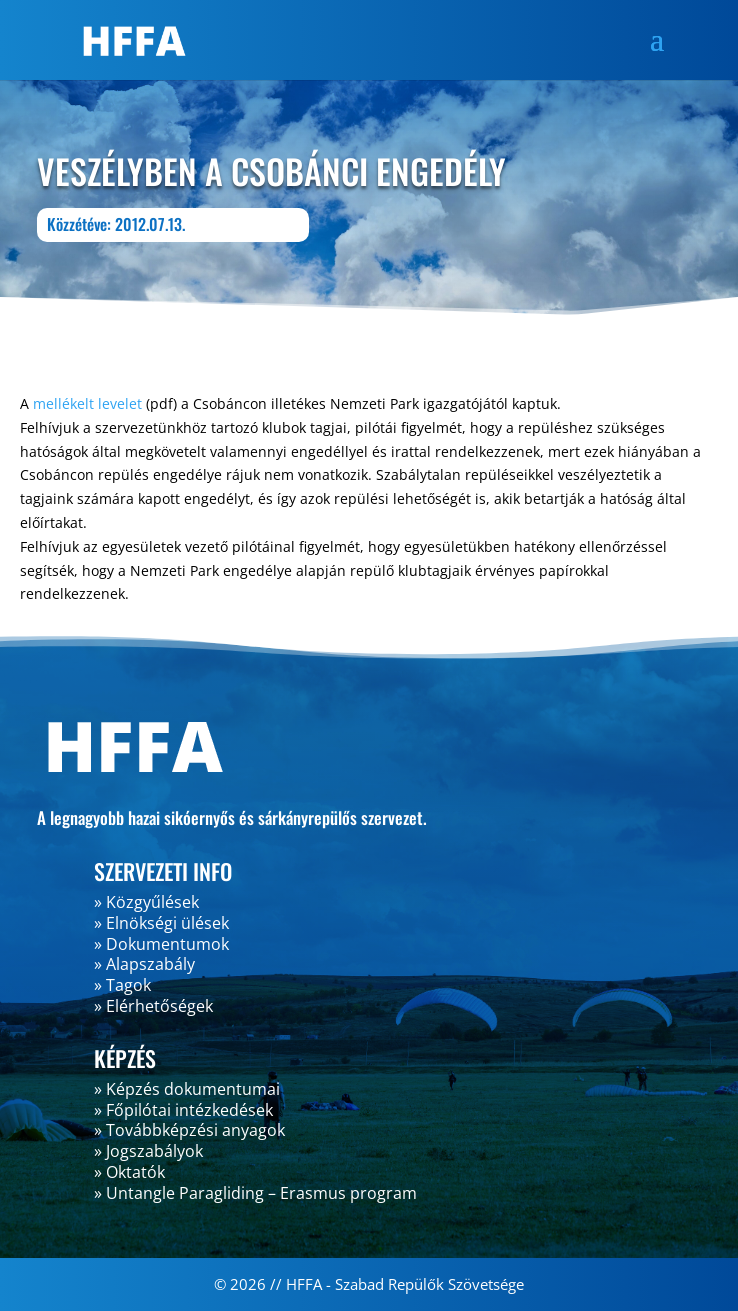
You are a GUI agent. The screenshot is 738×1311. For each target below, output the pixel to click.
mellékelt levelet (87, 403)
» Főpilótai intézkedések (183, 1110)
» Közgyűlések (146, 902)
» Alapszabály (144, 964)
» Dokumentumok (161, 944)
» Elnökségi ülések (161, 923)
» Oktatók (129, 1172)
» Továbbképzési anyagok (189, 1130)
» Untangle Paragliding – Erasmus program (255, 1193)
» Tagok (122, 985)
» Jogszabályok (148, 1151)
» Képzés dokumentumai (187, 1089)
